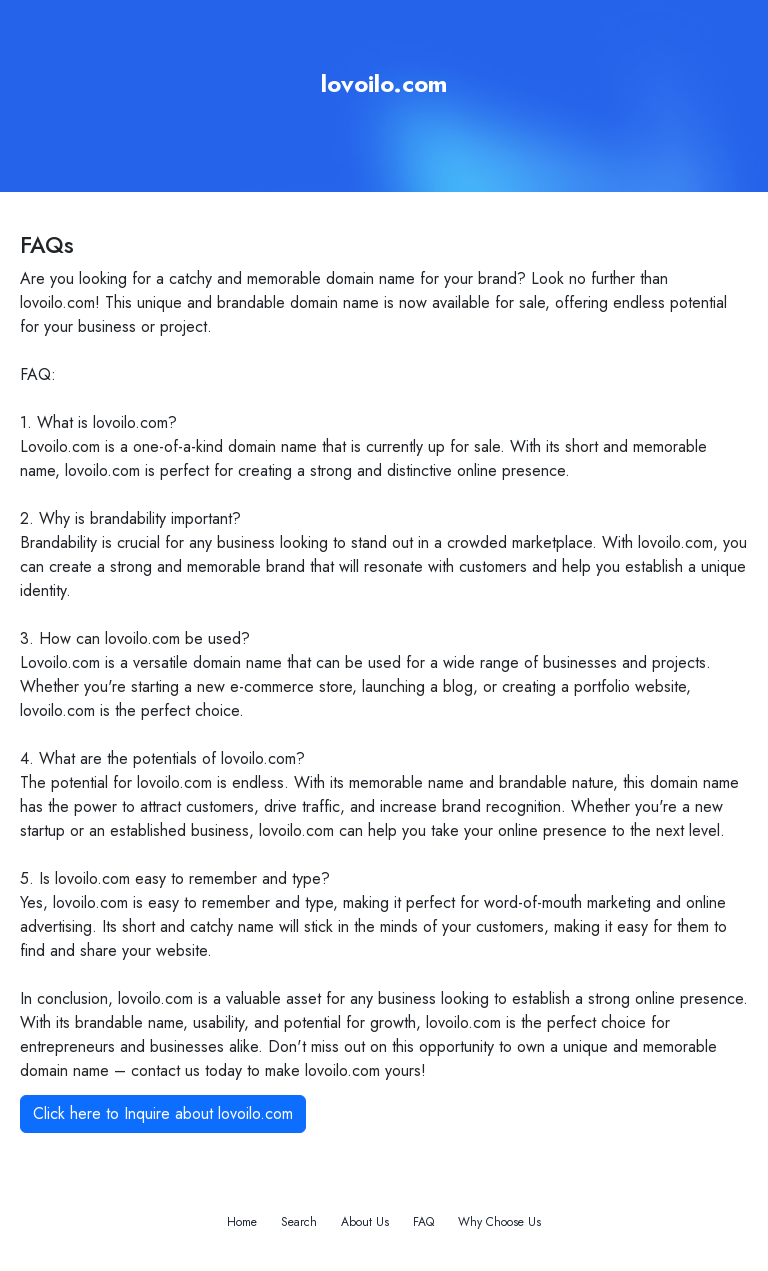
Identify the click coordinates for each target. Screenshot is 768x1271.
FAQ (423, 1222)
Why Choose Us (499, 1222)
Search (299, 1222)
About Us (365, 1222)
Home (242, 1222)
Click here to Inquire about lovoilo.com (163, 1113)
